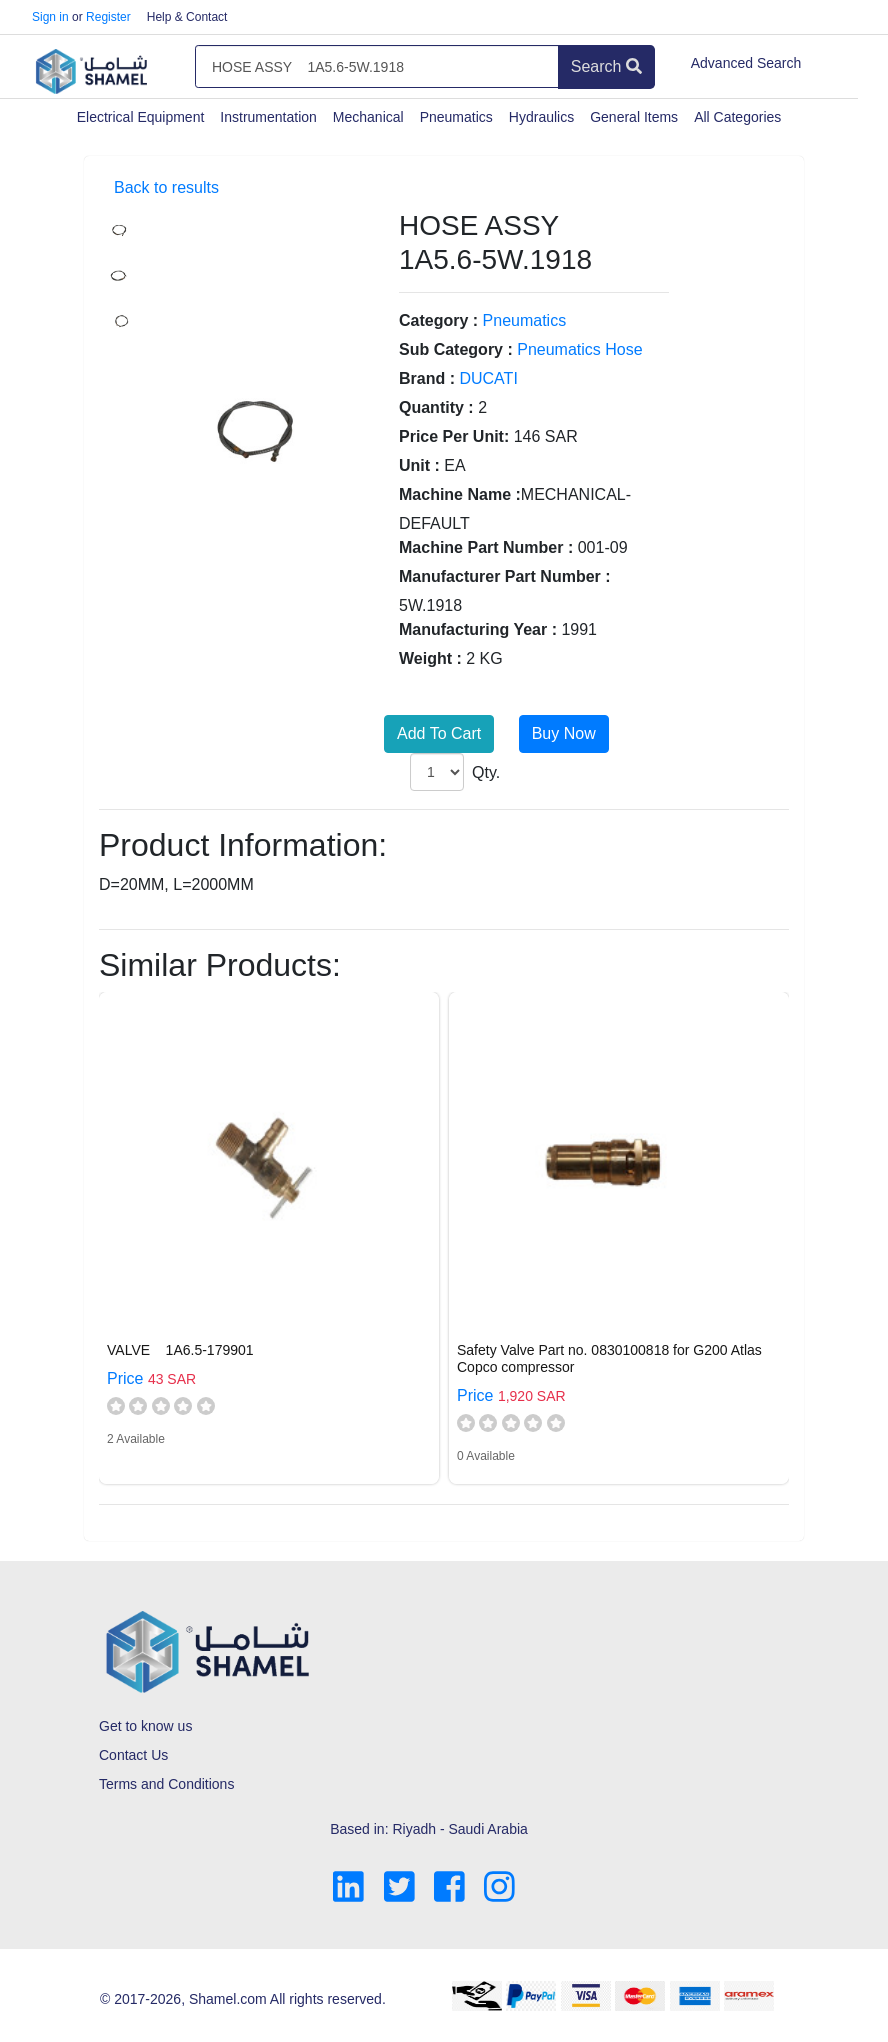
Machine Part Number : (486, 547)
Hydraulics (541, 117)
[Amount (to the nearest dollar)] (377, 67)
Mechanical (368, 117)
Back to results (166, 187)
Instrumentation (268, 117)
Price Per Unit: (454, 436)
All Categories (737, 117)
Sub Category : (456, 349)
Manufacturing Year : (478, 629)
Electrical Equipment (141, 117)
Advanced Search (746, 63)
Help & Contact (187, 17)
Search (606, 66)
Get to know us (145, 1726)
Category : (438, 320)
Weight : (430, 658)
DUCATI (488, 378)
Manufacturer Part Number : (505, 576)
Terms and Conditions (166, 1784)
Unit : (419, 465)
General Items (634, 117)
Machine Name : (460, 494)
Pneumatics (456, 117)
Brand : (427, 378)
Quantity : (436, 407)
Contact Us (133, 1755)
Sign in (50, 17)
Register (108, 17)
